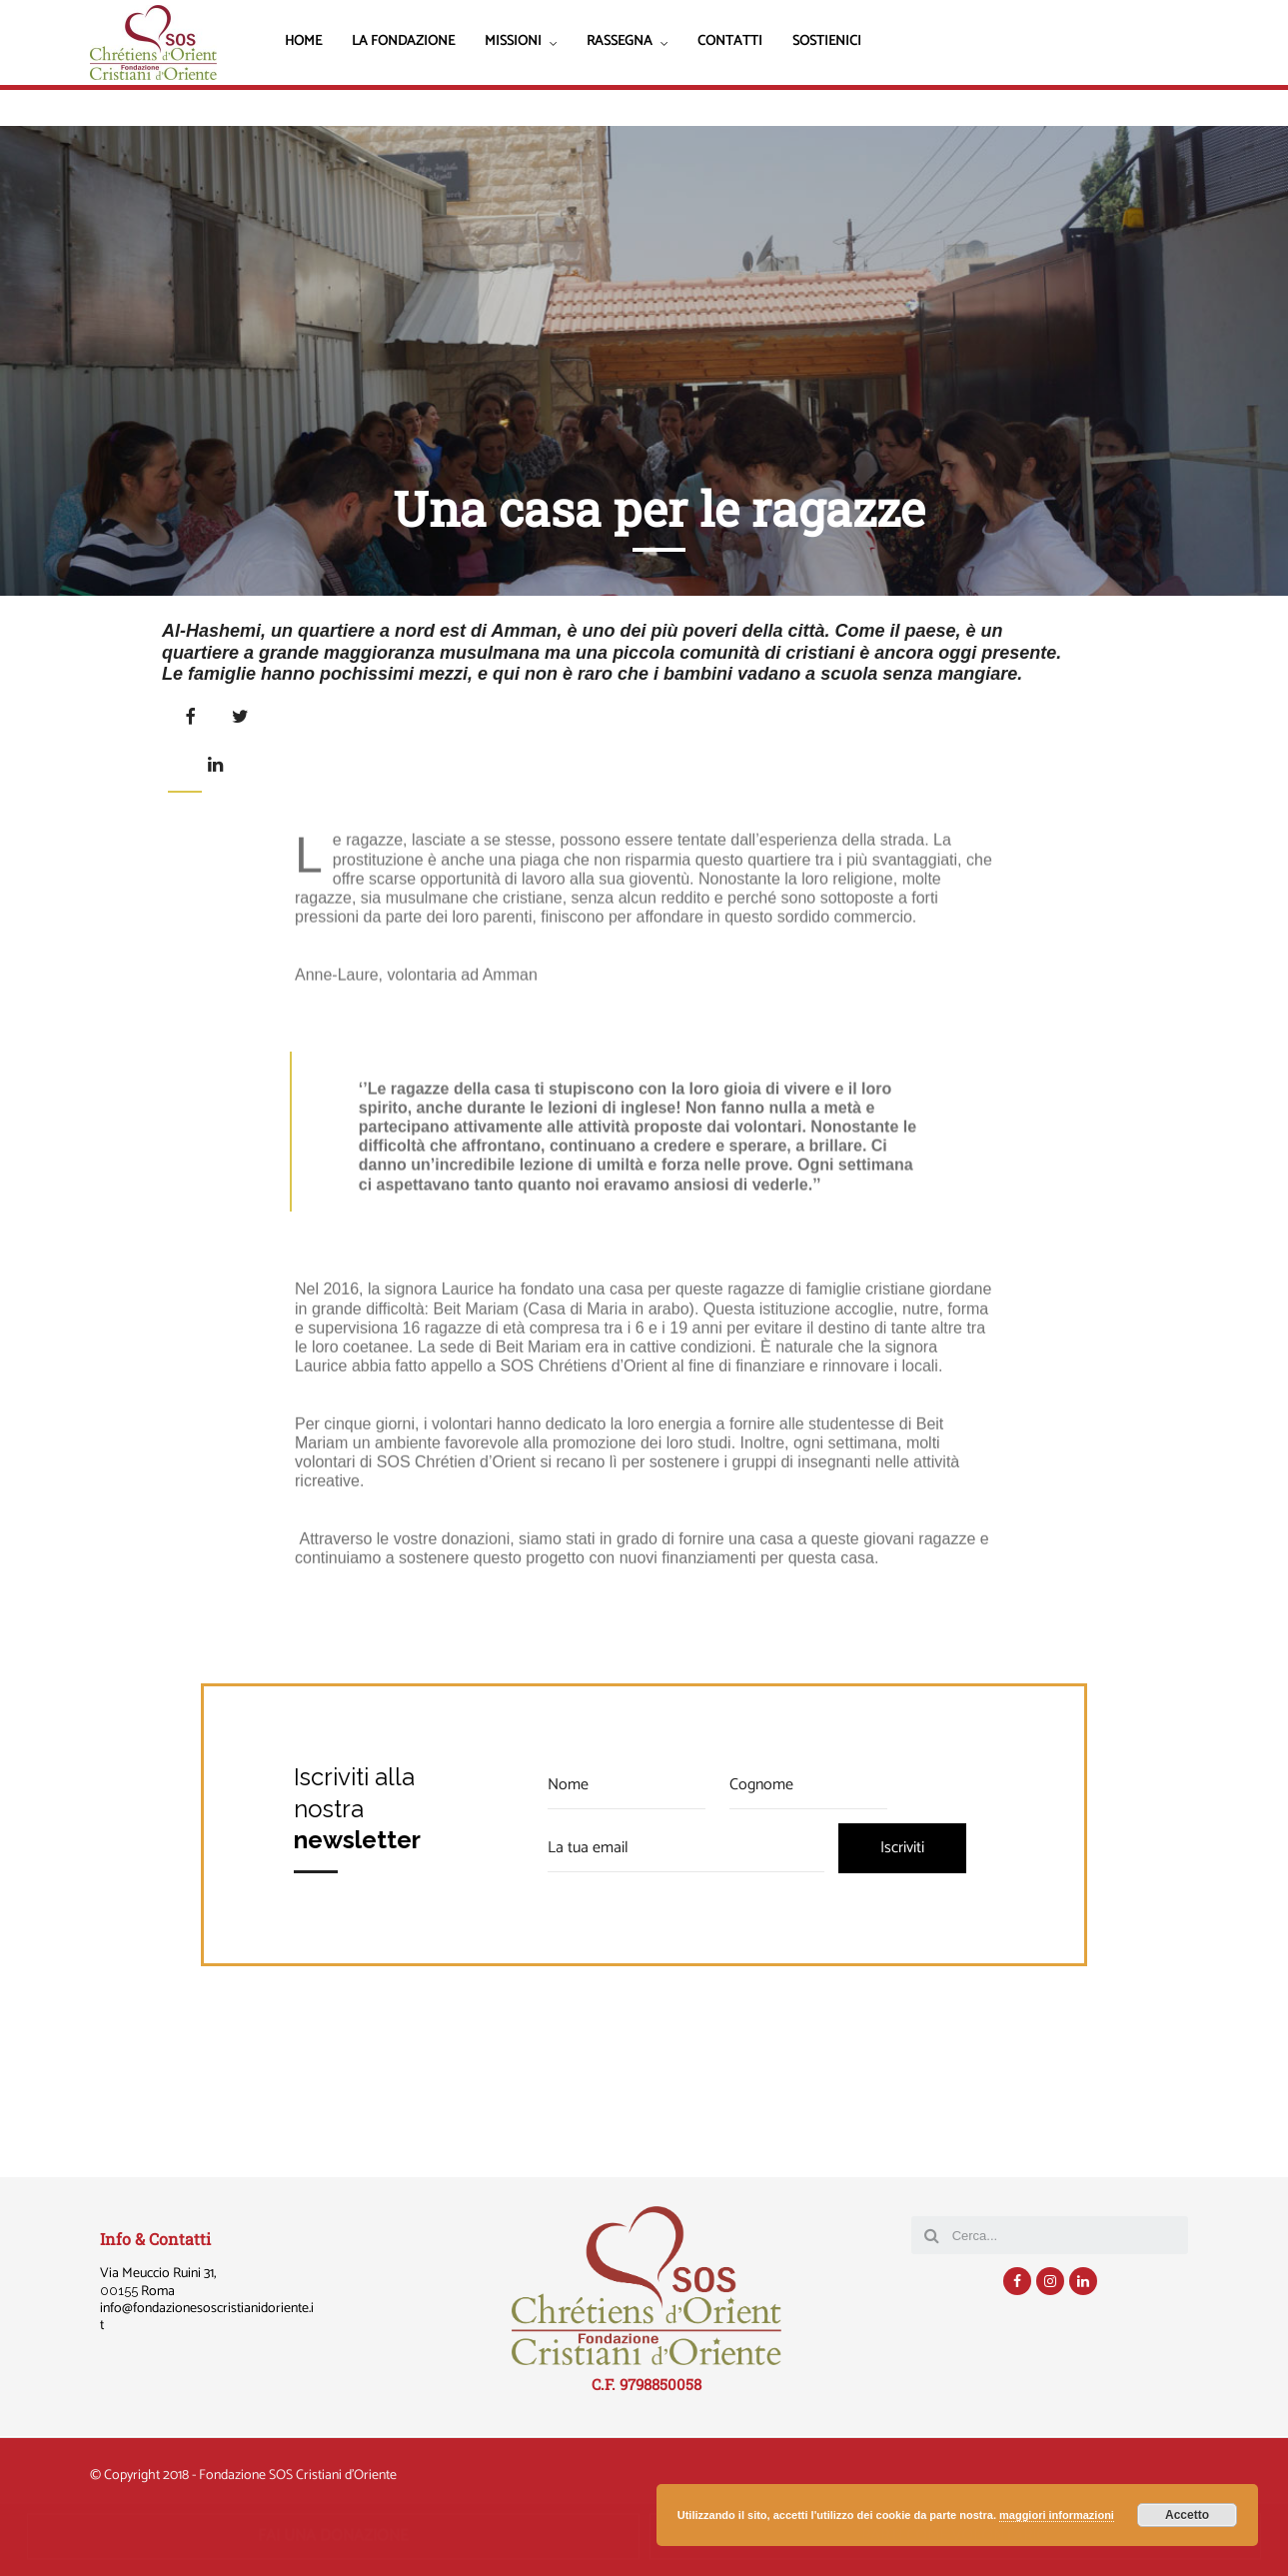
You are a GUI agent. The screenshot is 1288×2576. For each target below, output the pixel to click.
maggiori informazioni (1056, 2515)
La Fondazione (403, 42)
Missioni (513, 43)
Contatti (729, 42)
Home (303, 42)
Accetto (1187, 2515)
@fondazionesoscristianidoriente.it (207, 2317)
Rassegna (619, 43)
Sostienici (826, 42)
